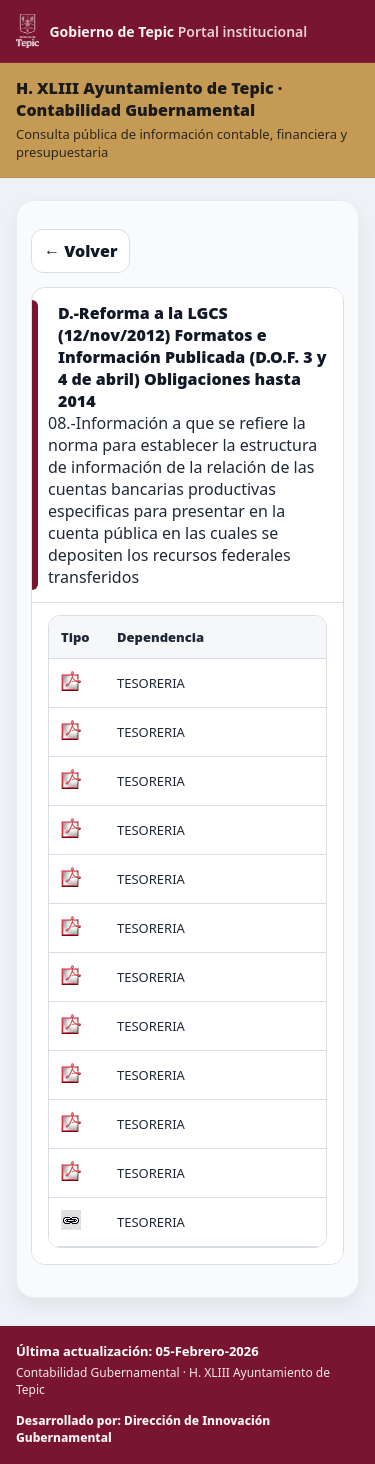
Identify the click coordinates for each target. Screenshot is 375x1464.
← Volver (80, 251)
